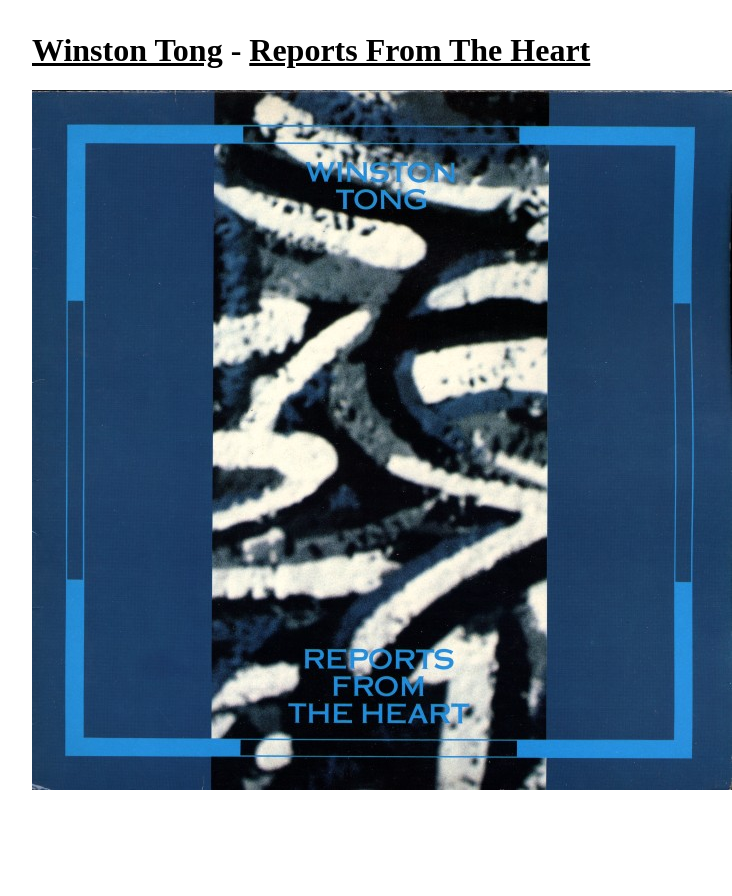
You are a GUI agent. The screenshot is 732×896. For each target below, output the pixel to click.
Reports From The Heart (419, 50)
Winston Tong (127, 50)
